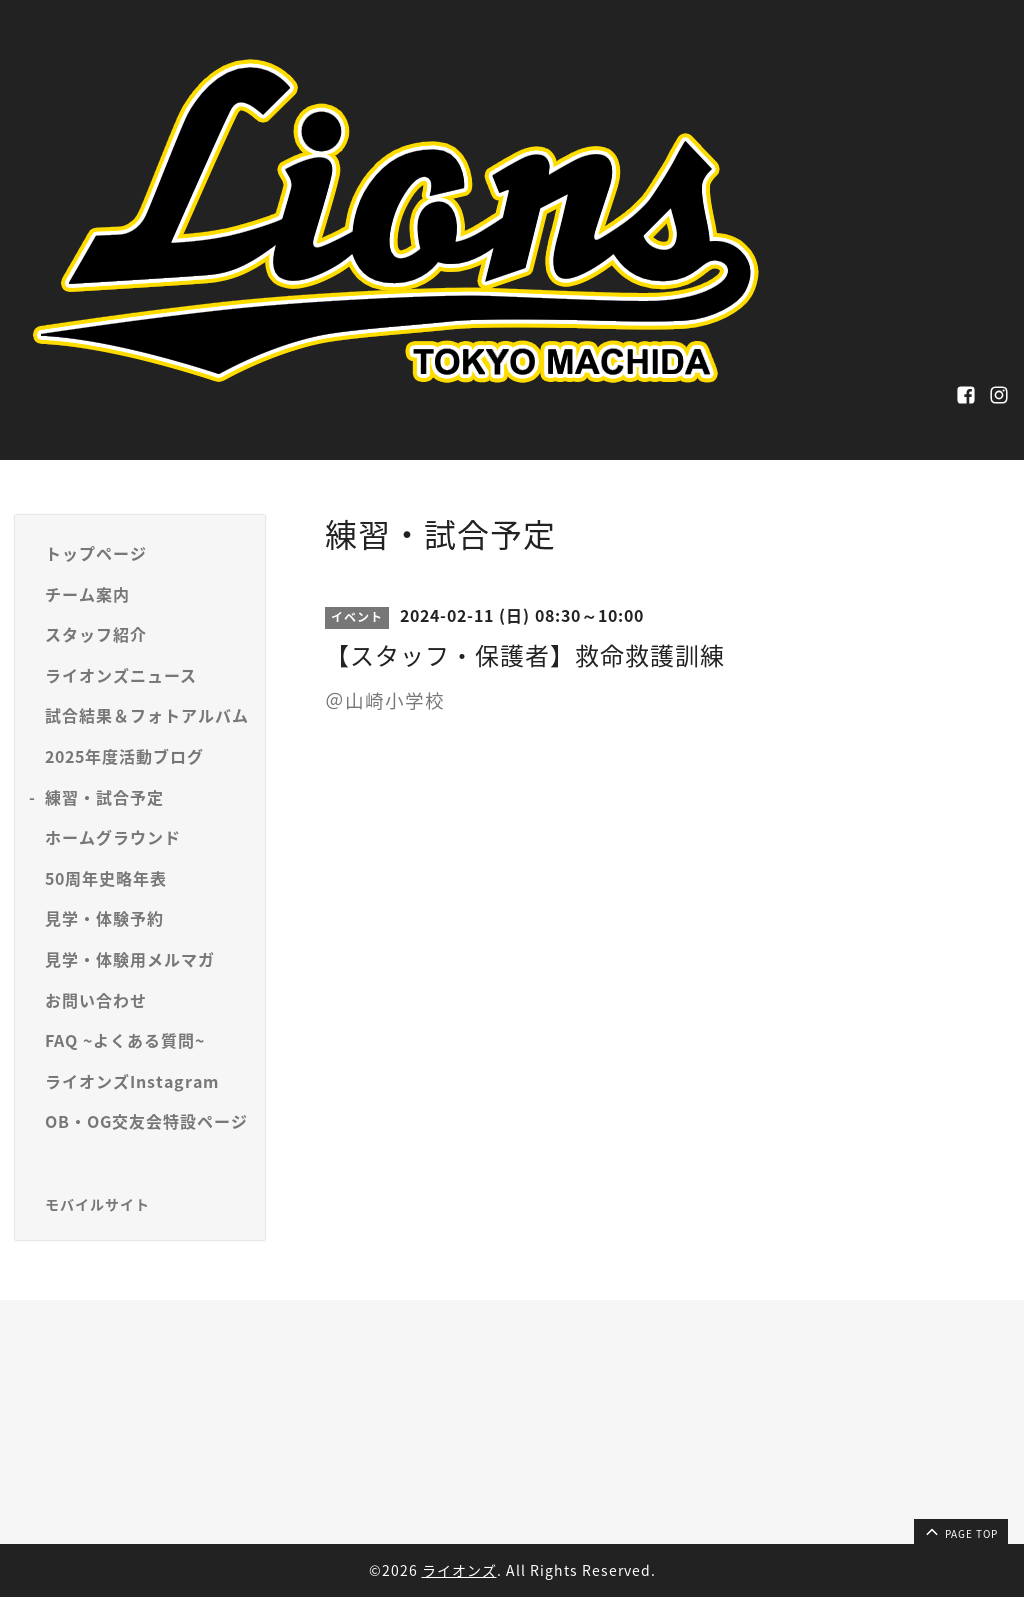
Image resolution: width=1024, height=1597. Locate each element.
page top (960, 1531)
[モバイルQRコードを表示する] (147, 1204)
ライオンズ (459, 1570)
